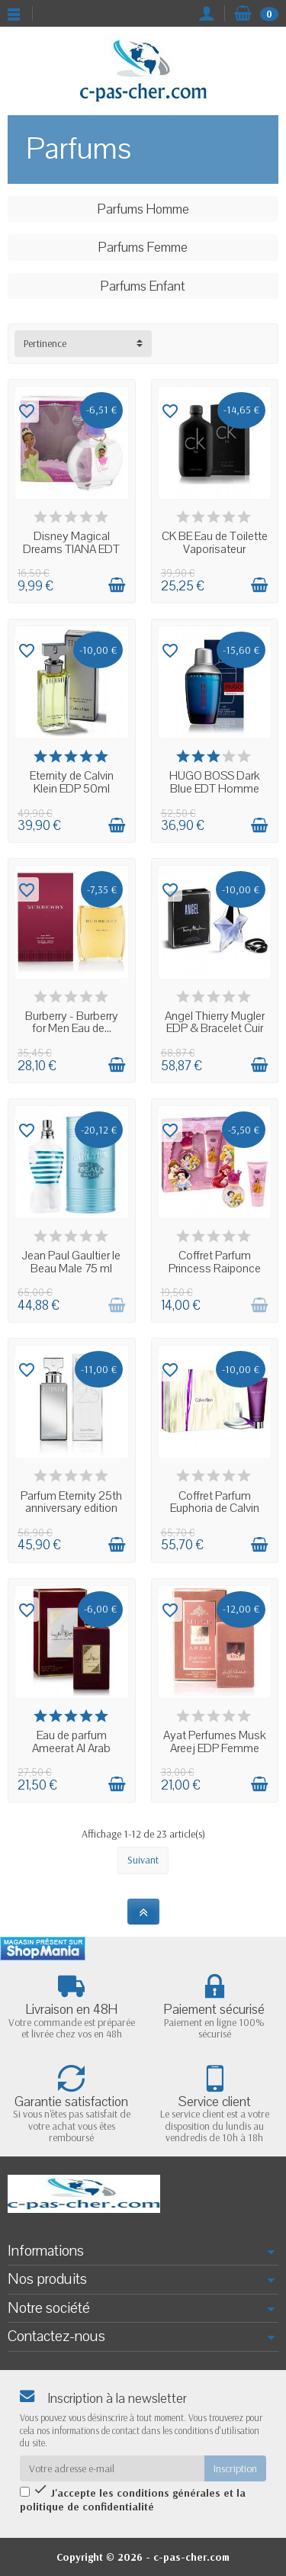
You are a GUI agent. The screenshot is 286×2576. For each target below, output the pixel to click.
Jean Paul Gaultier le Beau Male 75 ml (71, 1262)
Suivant (143, 1860)
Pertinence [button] (45, 343)
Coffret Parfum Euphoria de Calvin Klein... (214, 1508)
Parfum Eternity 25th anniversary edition (71, 1502)
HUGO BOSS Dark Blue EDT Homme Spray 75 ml (214, 788)
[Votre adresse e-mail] (112, 2468)
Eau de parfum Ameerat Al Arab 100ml (71, 1748)
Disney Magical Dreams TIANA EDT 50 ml (71, 549)
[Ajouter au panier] (117, 585)
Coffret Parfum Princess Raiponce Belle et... (215, 1268)
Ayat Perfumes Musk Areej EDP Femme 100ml (214, 1748)
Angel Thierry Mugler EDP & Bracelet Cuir (215, 1022)
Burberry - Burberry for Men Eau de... (71, 1022)
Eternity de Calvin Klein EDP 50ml (72, 782)
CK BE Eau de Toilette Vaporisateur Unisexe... (215, 549)
